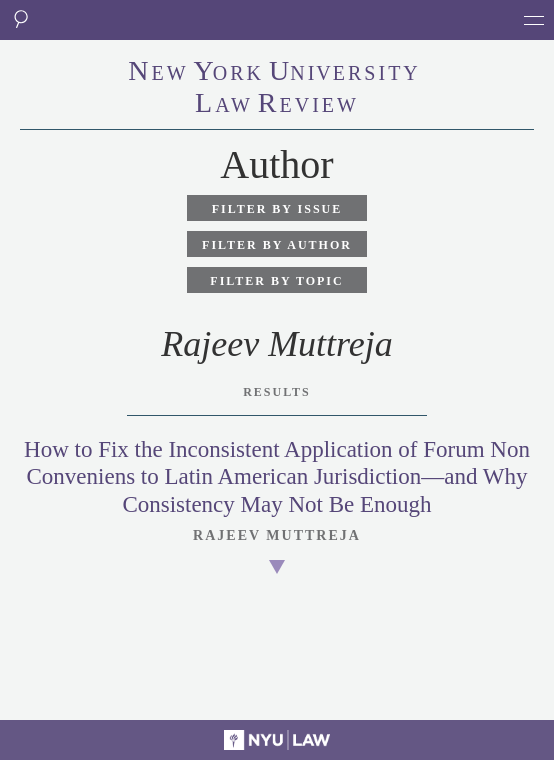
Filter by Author (277, 245)
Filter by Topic (276, 281)
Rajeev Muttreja (277, 535)
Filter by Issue (277, 209)
